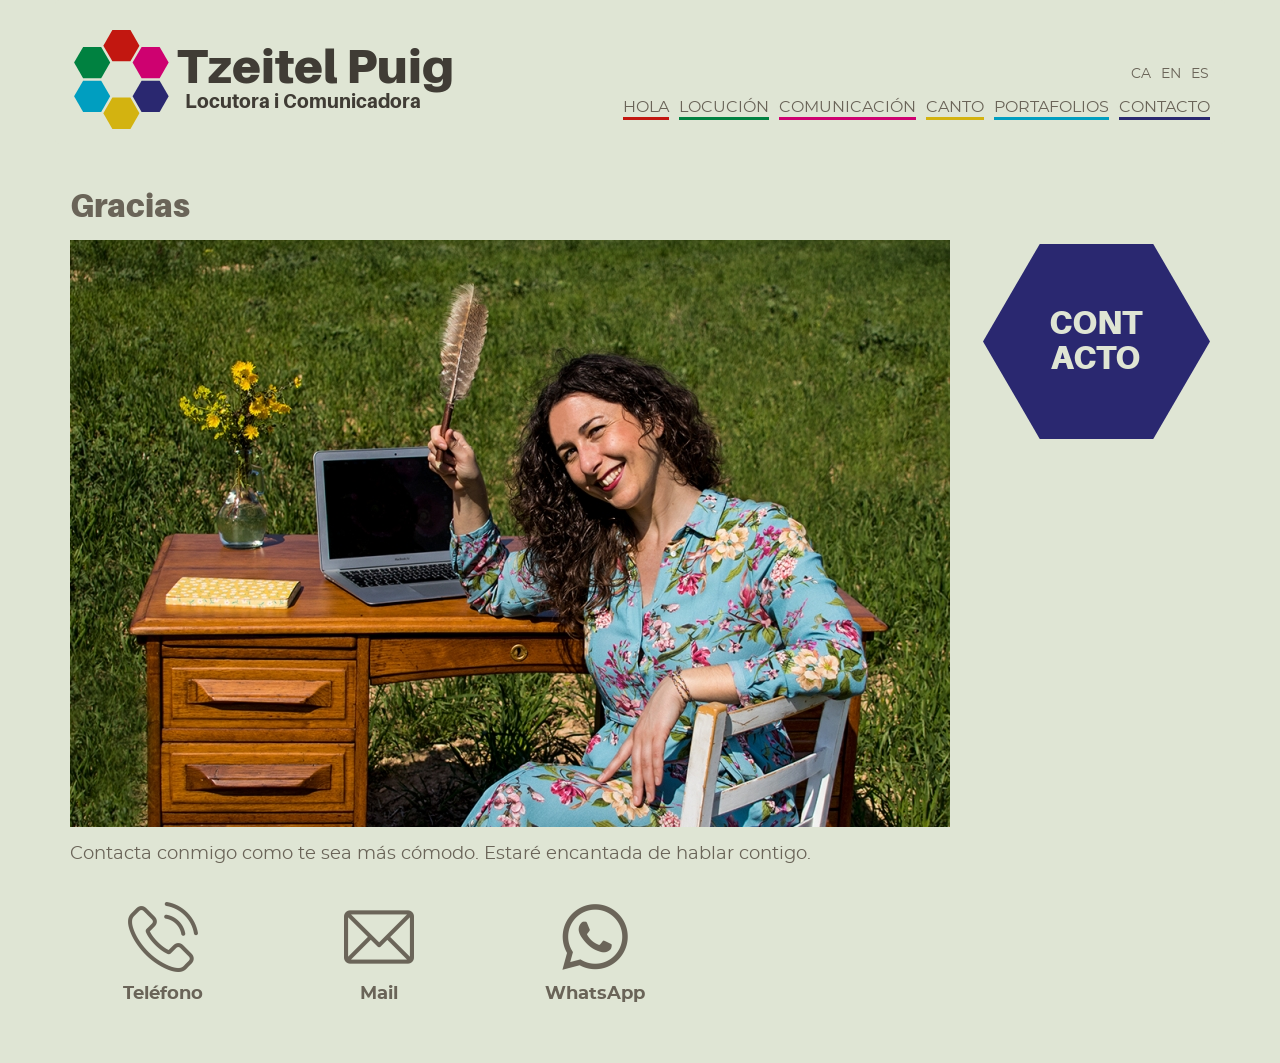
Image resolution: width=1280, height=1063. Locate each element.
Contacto (1164, 107)
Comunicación (847, 107)
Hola (646, 107)
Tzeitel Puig (315, 67)
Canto (955, 107)
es (1200, 74)
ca (1141, 74)
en (1171, 74)
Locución (724, 107)
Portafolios (1051, 107)
